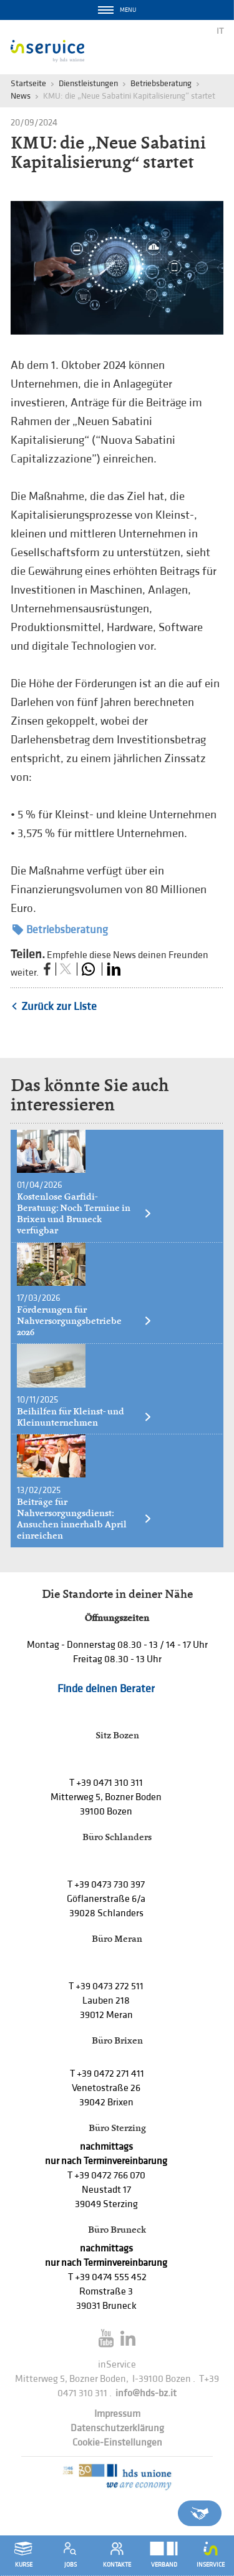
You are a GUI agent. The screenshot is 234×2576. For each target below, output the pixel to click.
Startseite (28, 83)
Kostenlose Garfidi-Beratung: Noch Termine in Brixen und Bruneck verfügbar (84, 1213)
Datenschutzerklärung (117, 2428)
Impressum (117, 2414)
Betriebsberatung (161, 83)
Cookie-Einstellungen (117, 2443)
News (21, 96)
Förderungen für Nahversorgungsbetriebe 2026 (84, 1321)
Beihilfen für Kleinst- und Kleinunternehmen (84, 1417)
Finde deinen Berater (106, 1688)
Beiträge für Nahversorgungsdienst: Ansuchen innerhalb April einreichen (84, 1518)
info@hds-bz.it (146, 2393)
